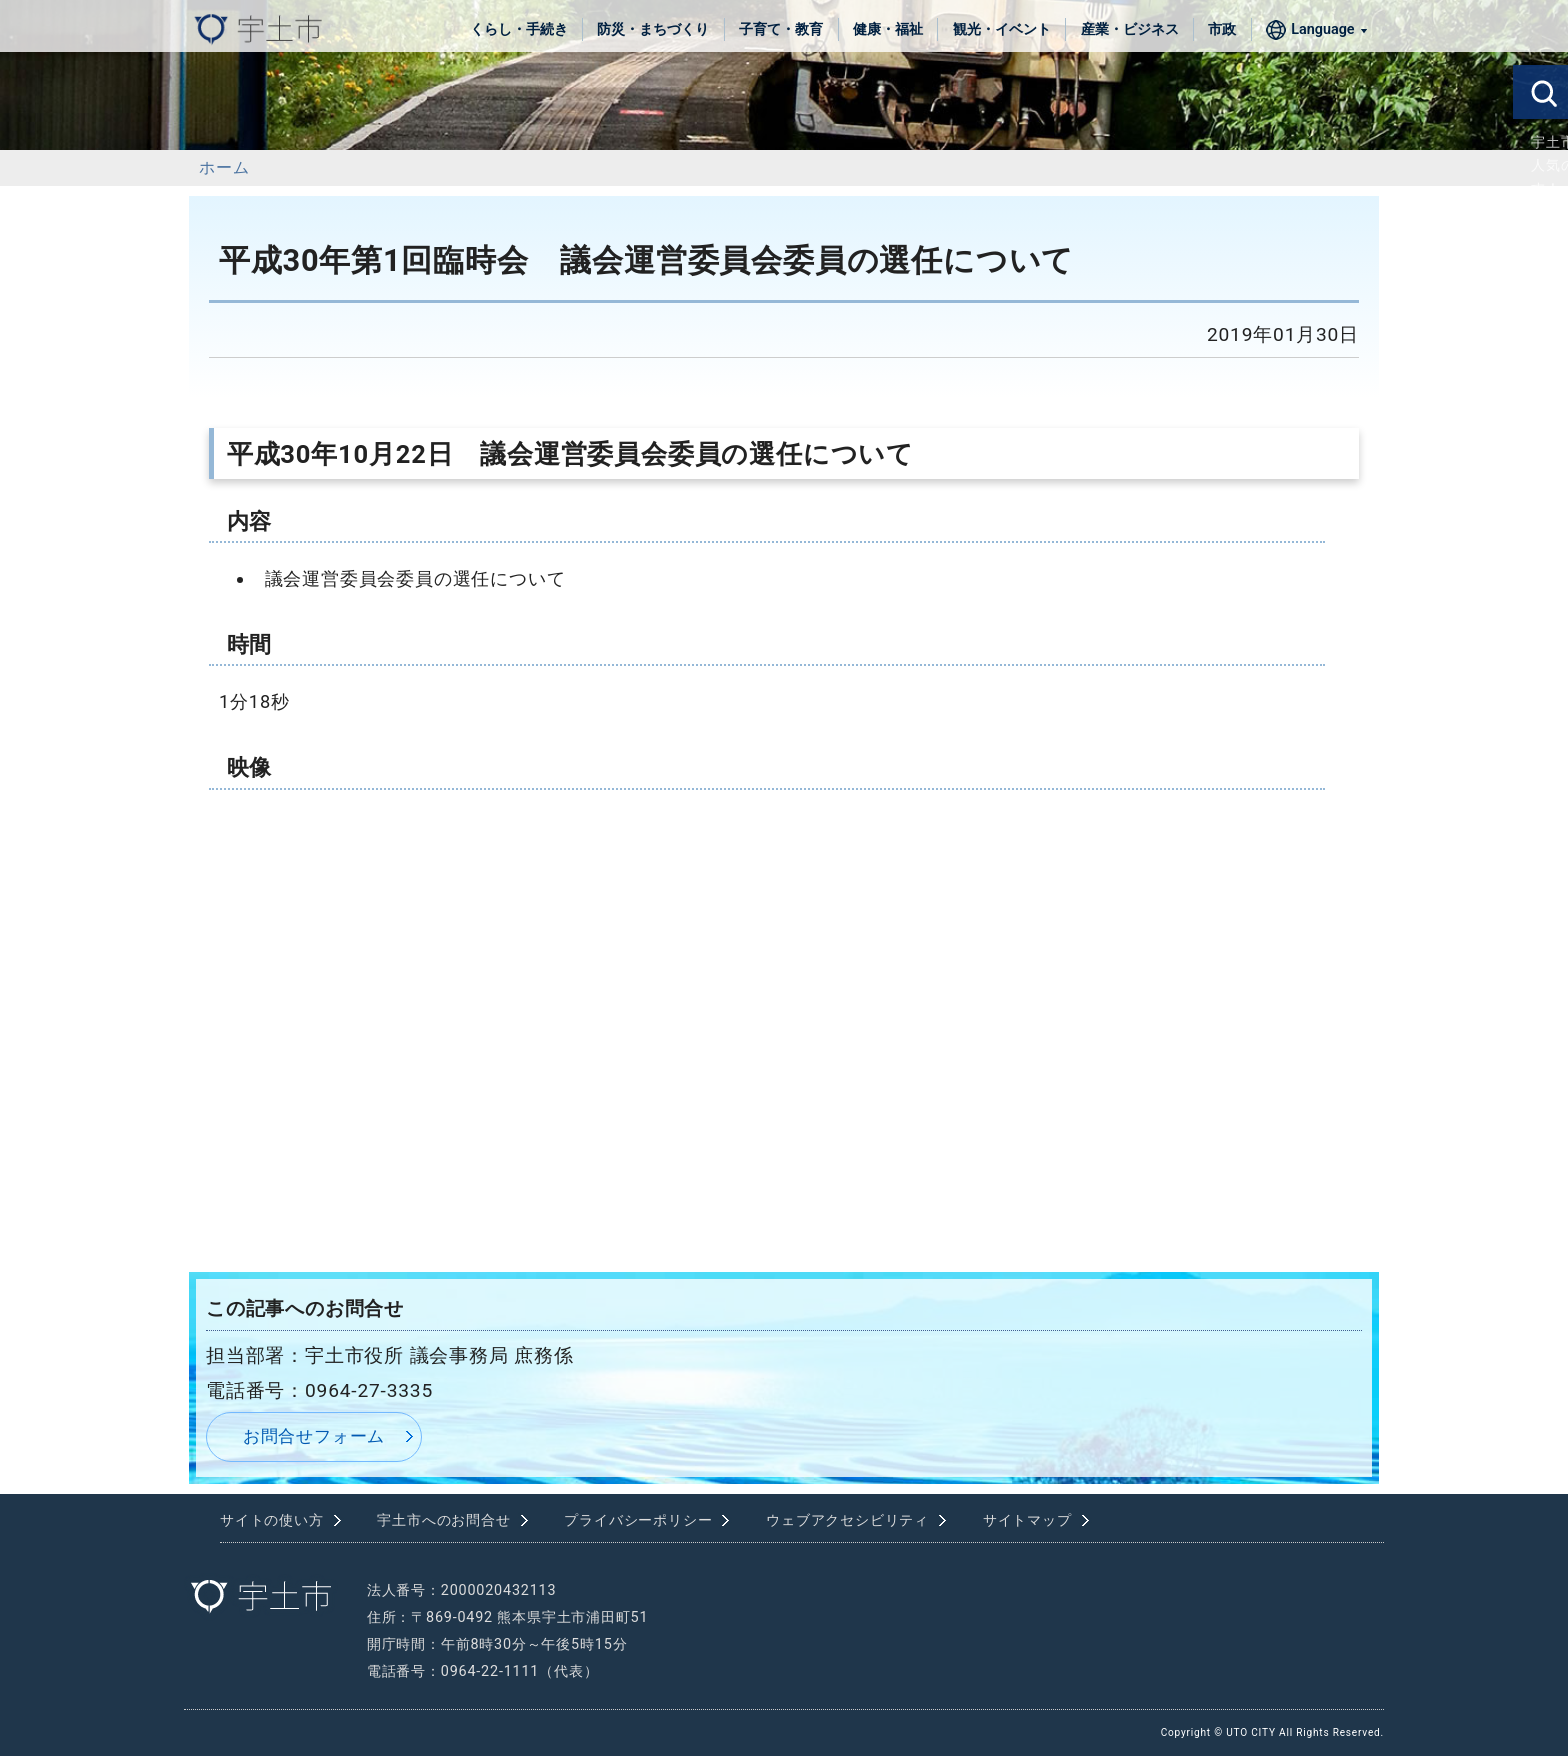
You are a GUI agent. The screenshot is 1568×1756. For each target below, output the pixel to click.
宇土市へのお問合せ (443, 1520)
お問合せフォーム (314, 1436)
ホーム (224, 167)
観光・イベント (1002, 29)
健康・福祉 (888, 29)
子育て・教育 (781, 29)
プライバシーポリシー (638, 1520)
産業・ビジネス (1130, 29)
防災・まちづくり (653, 29)
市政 (1222, 29)
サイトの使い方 (272, 1520)
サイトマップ (1027, 1520)
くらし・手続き (519, 29)
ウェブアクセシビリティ (847, 1520)
